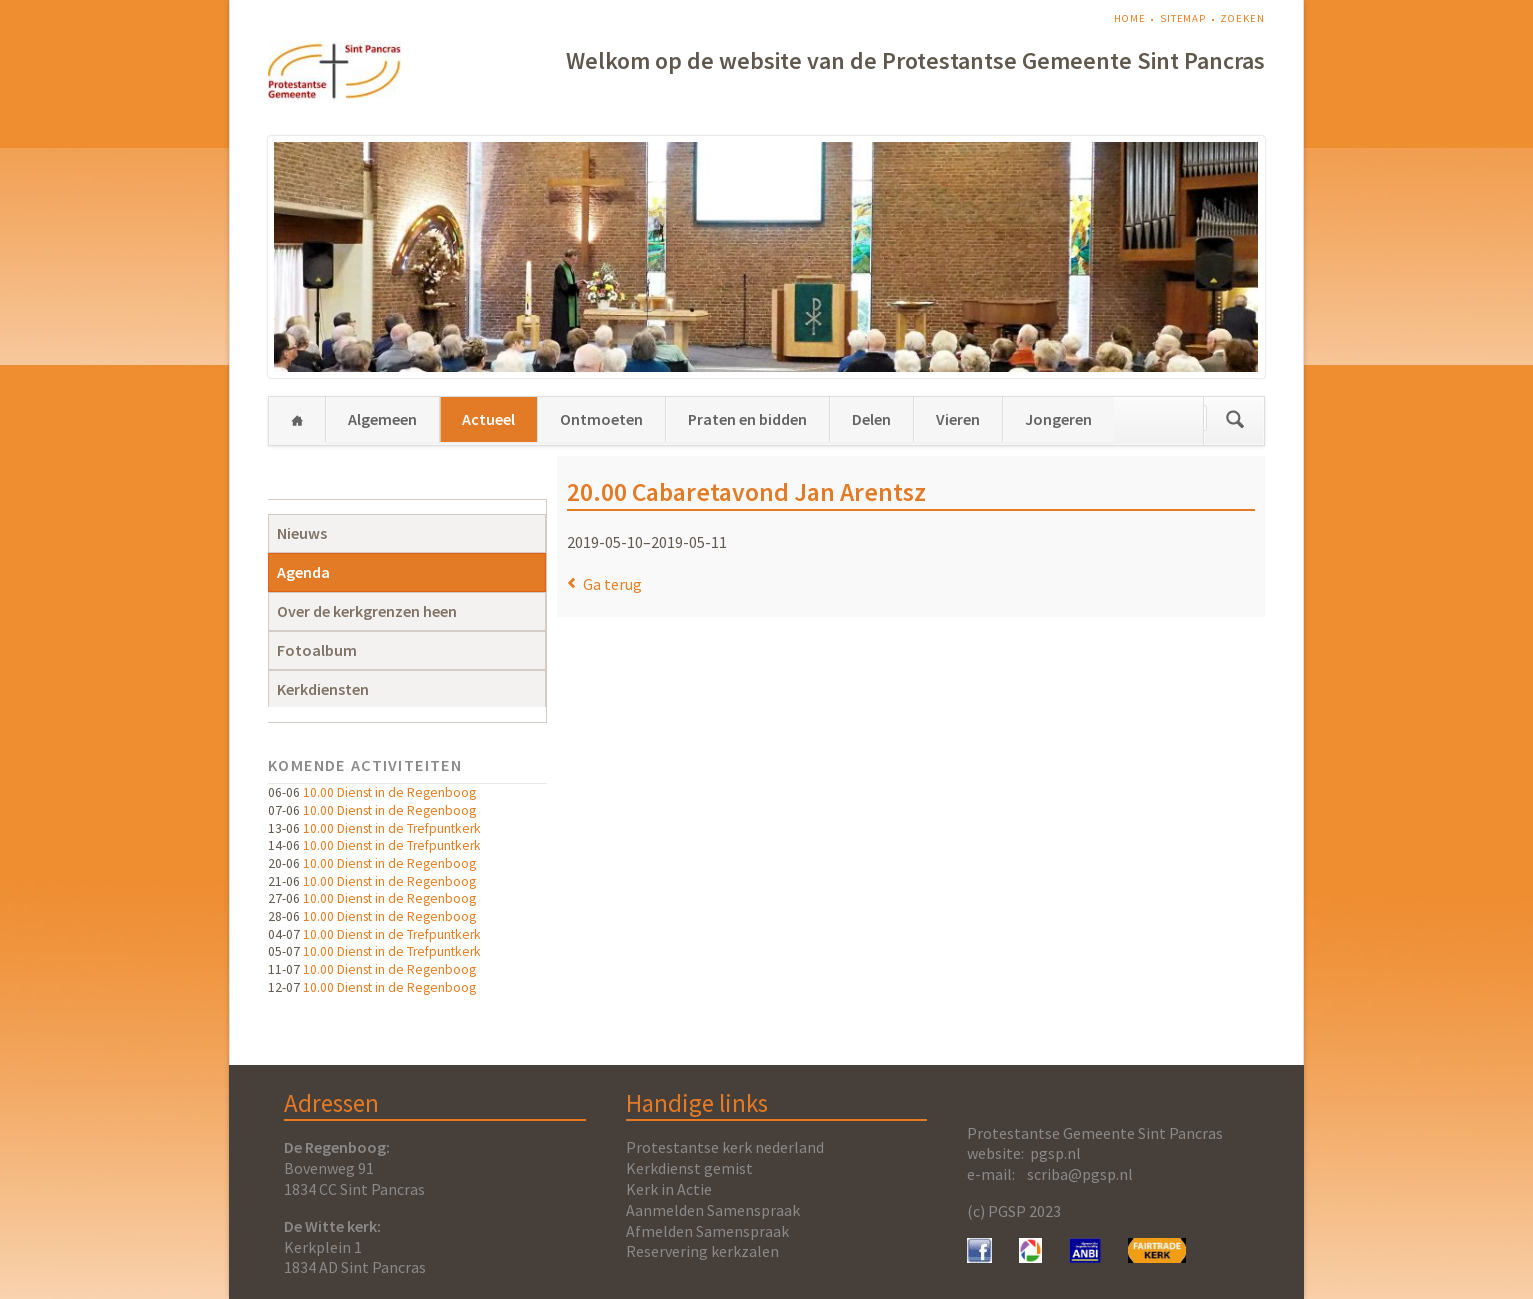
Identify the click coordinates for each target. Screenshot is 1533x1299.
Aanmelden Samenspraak (713, 1210)
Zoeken (1242, 18)
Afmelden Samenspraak (707, 1231)
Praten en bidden (747, 419)
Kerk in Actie (669, 1189)
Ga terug (612, 584)
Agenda (303, 572)
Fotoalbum (317, 650)
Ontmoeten (601, 419)
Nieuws (302, 533)
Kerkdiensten (323, 689)
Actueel (488, 419)
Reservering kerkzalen (702, 1251)
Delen (871, 419)
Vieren (958, 419)
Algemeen (382, 419)
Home (1130, 18)
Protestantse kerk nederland (725, 1147)
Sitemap (1183, 18)
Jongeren (1058, 419)
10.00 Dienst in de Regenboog (389, 792)
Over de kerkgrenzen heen (367, 611)
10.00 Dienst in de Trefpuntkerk (392, 828)
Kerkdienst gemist (689, 1168)
